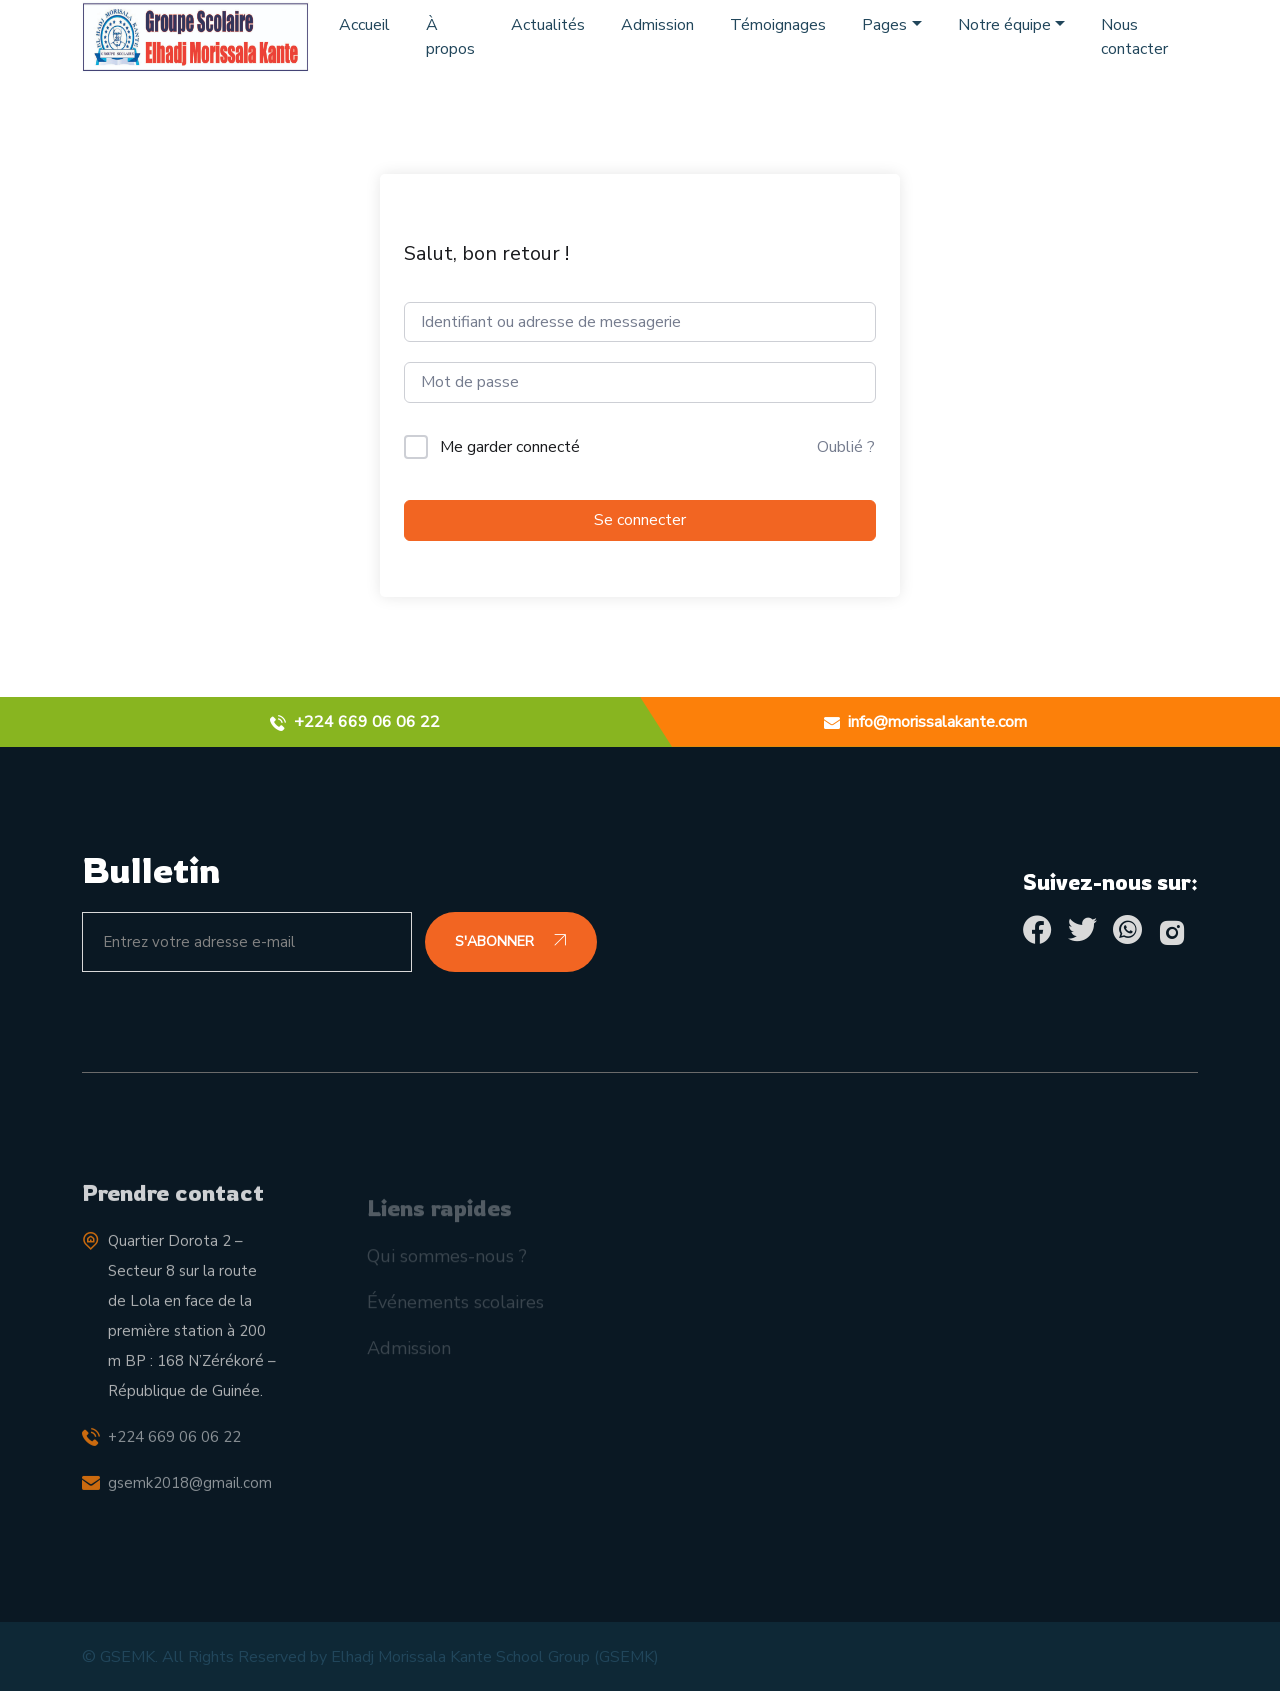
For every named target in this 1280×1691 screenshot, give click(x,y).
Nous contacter (1134, 37)
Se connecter (640, 520)
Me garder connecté (510, 447)
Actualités (548, 25)
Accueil (364, 25)
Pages (884, 25)
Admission (657, 25)
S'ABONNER (511, 942)
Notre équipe (1004, 25)
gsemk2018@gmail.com (190, 1499)
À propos (450, 37)
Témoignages (778, 25)
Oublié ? (846, 447)
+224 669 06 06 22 (174, 1453)
